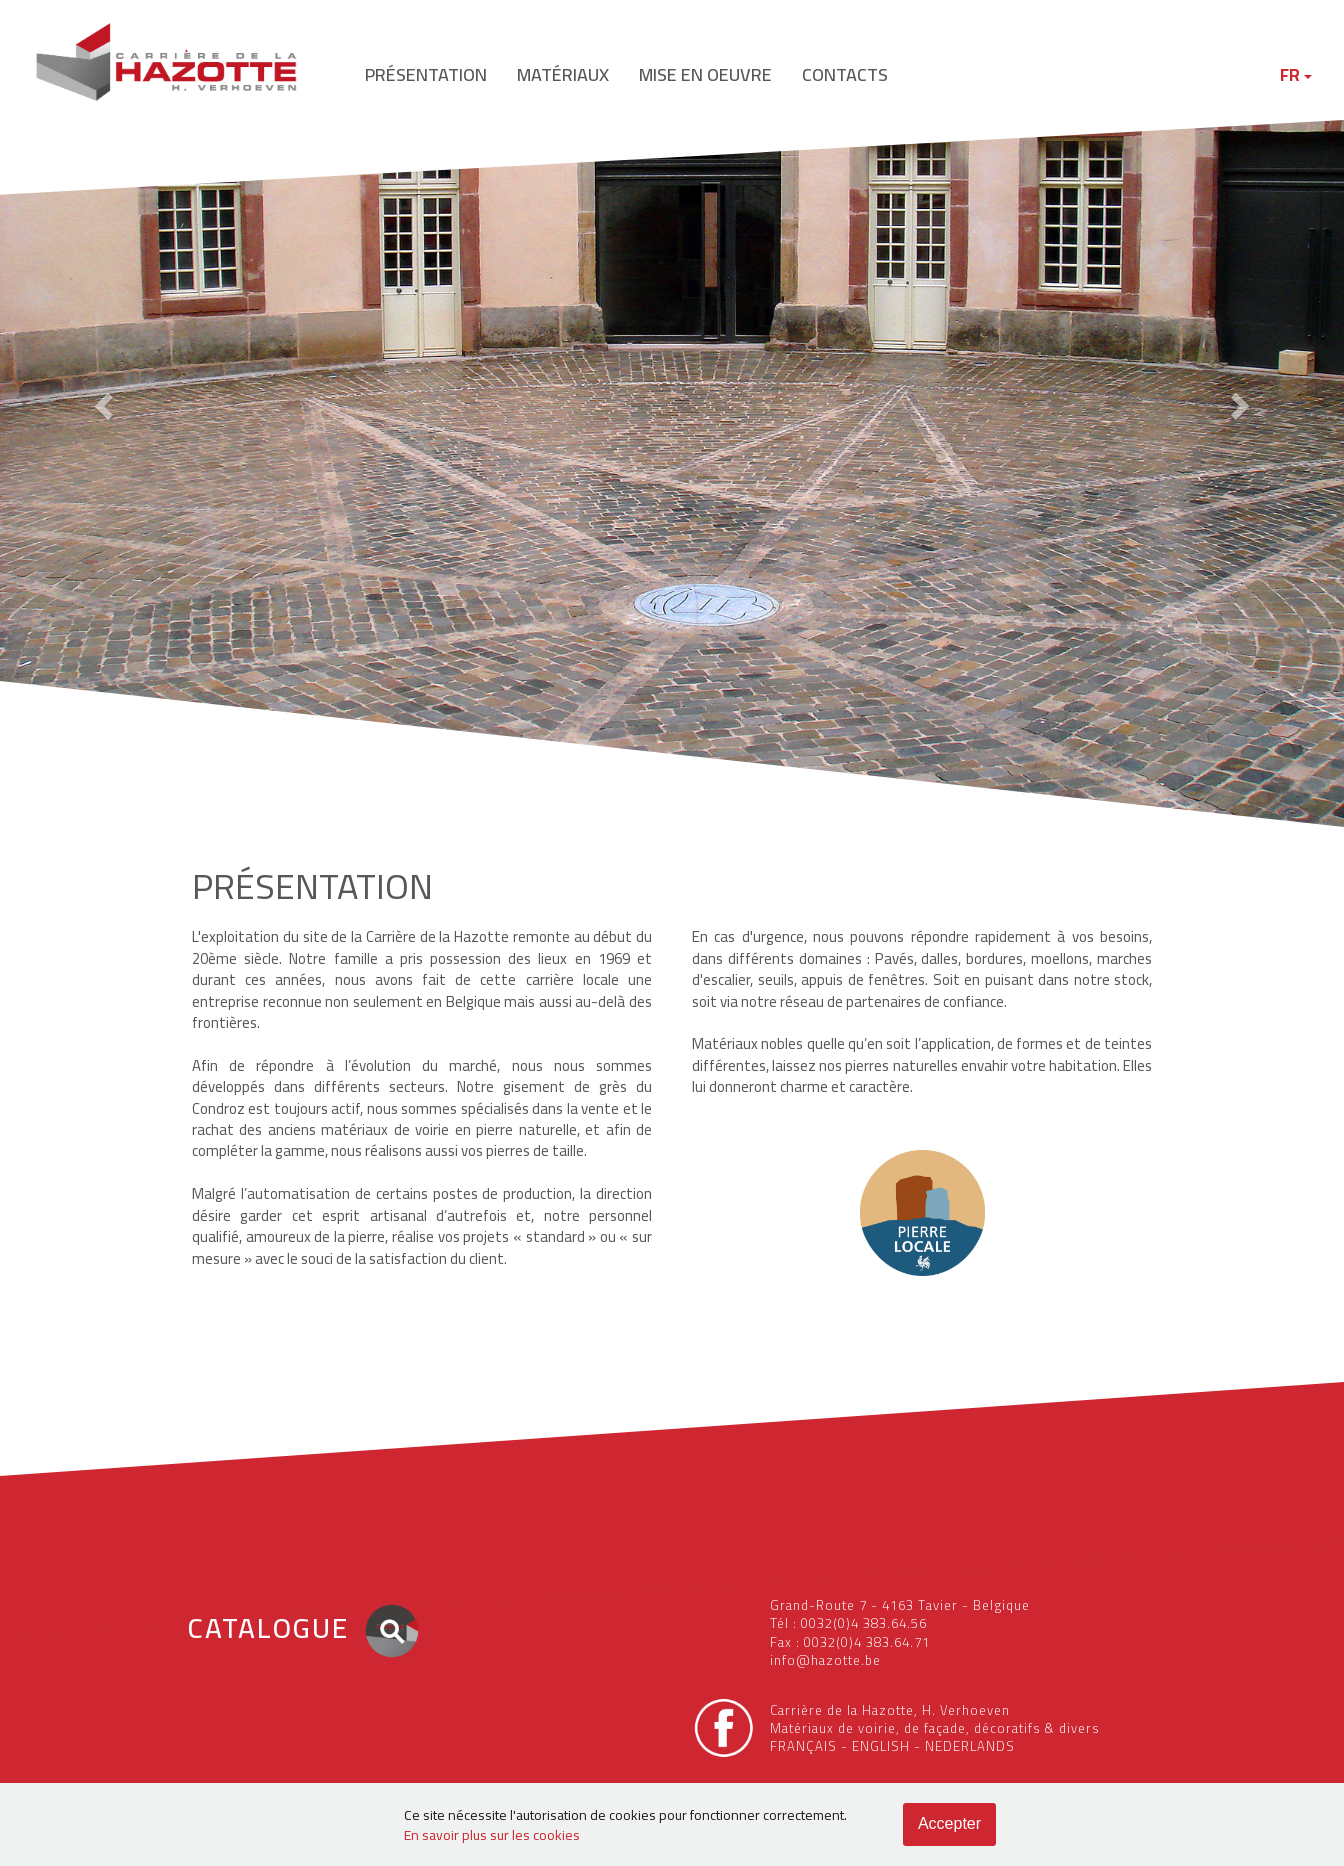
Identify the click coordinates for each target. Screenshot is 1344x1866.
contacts (845, 74)
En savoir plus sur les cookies (492, 1835)
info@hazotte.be (825, 1660)
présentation (426, 74)
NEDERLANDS (970, 1746)
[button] (101, 400)
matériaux (563, 74)
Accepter (949, 1823)
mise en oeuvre (705, 74)
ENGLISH (881, 1746)
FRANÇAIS (803, 1746)
